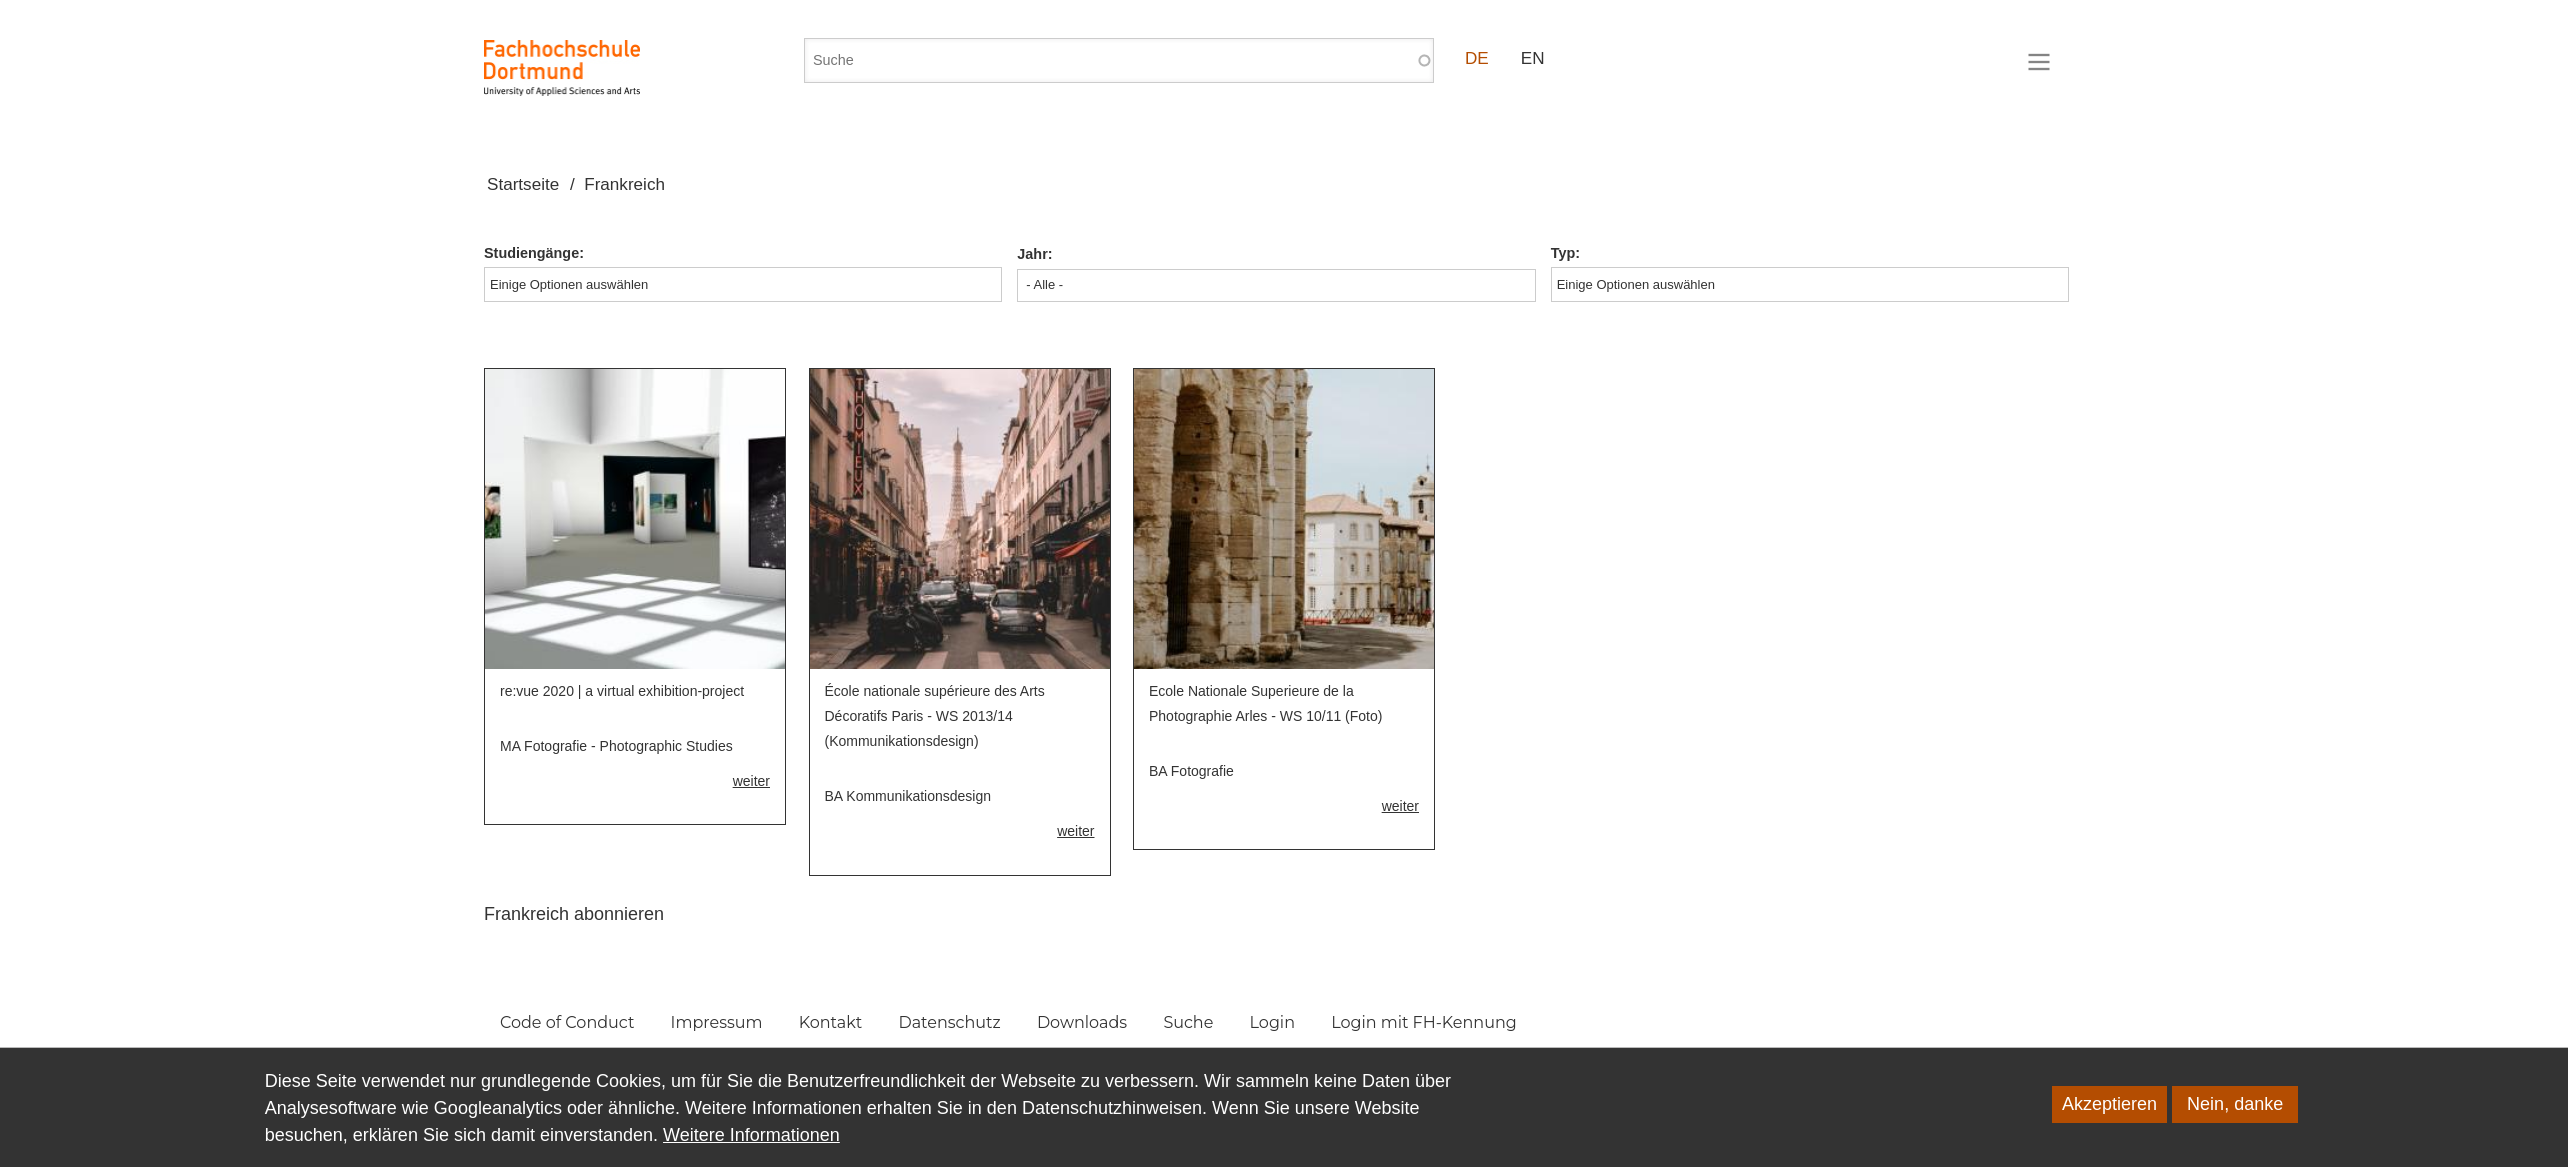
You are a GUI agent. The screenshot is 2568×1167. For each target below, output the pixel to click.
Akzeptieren (2109, 1121)
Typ (1563, 253)
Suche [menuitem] (1188, 1022)
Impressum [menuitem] (717, 1022)
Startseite (523, 184)
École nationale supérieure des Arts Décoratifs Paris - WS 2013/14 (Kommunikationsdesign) (935, 716)
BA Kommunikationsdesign (908, 796)
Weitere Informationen (751, 1152)
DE (1477, 58)
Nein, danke (2235, 1121)
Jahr (1032, 254)
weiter (751, 781)
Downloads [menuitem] (1082, 1022)
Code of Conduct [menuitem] (567, 1022)
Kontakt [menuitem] (831, 1022)
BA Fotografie (1191, 771)
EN (1533, 58)
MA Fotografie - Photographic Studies (616, 746)
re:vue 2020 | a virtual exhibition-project (622, 691)
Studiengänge (531, 253)
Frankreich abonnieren (574, 914)
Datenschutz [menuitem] (949, 1022)
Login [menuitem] (1272, 1022)
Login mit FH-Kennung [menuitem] (1424, 1022)
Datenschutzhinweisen (1112, 1125)
